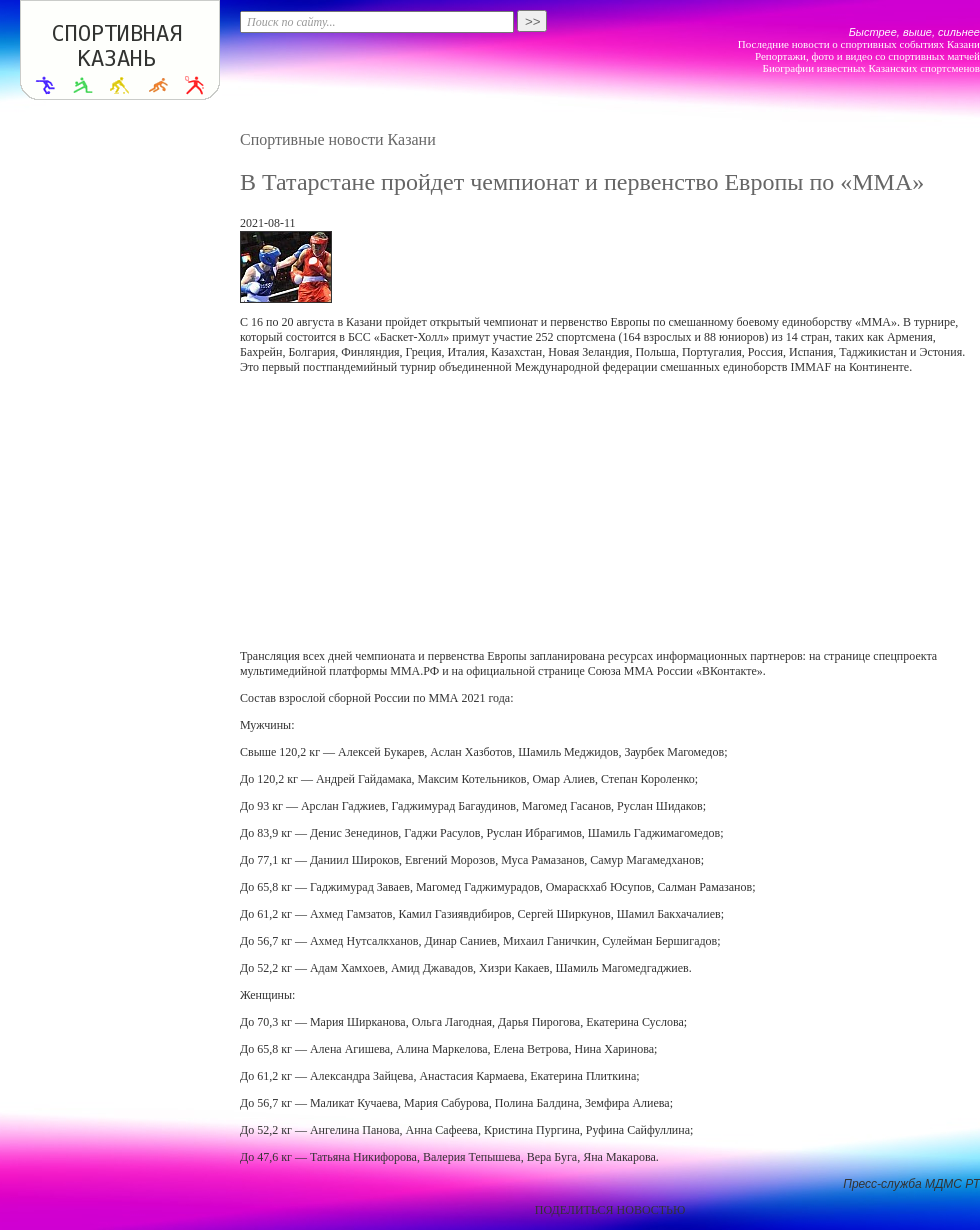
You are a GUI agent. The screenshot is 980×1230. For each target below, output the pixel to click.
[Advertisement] (503, 512)
